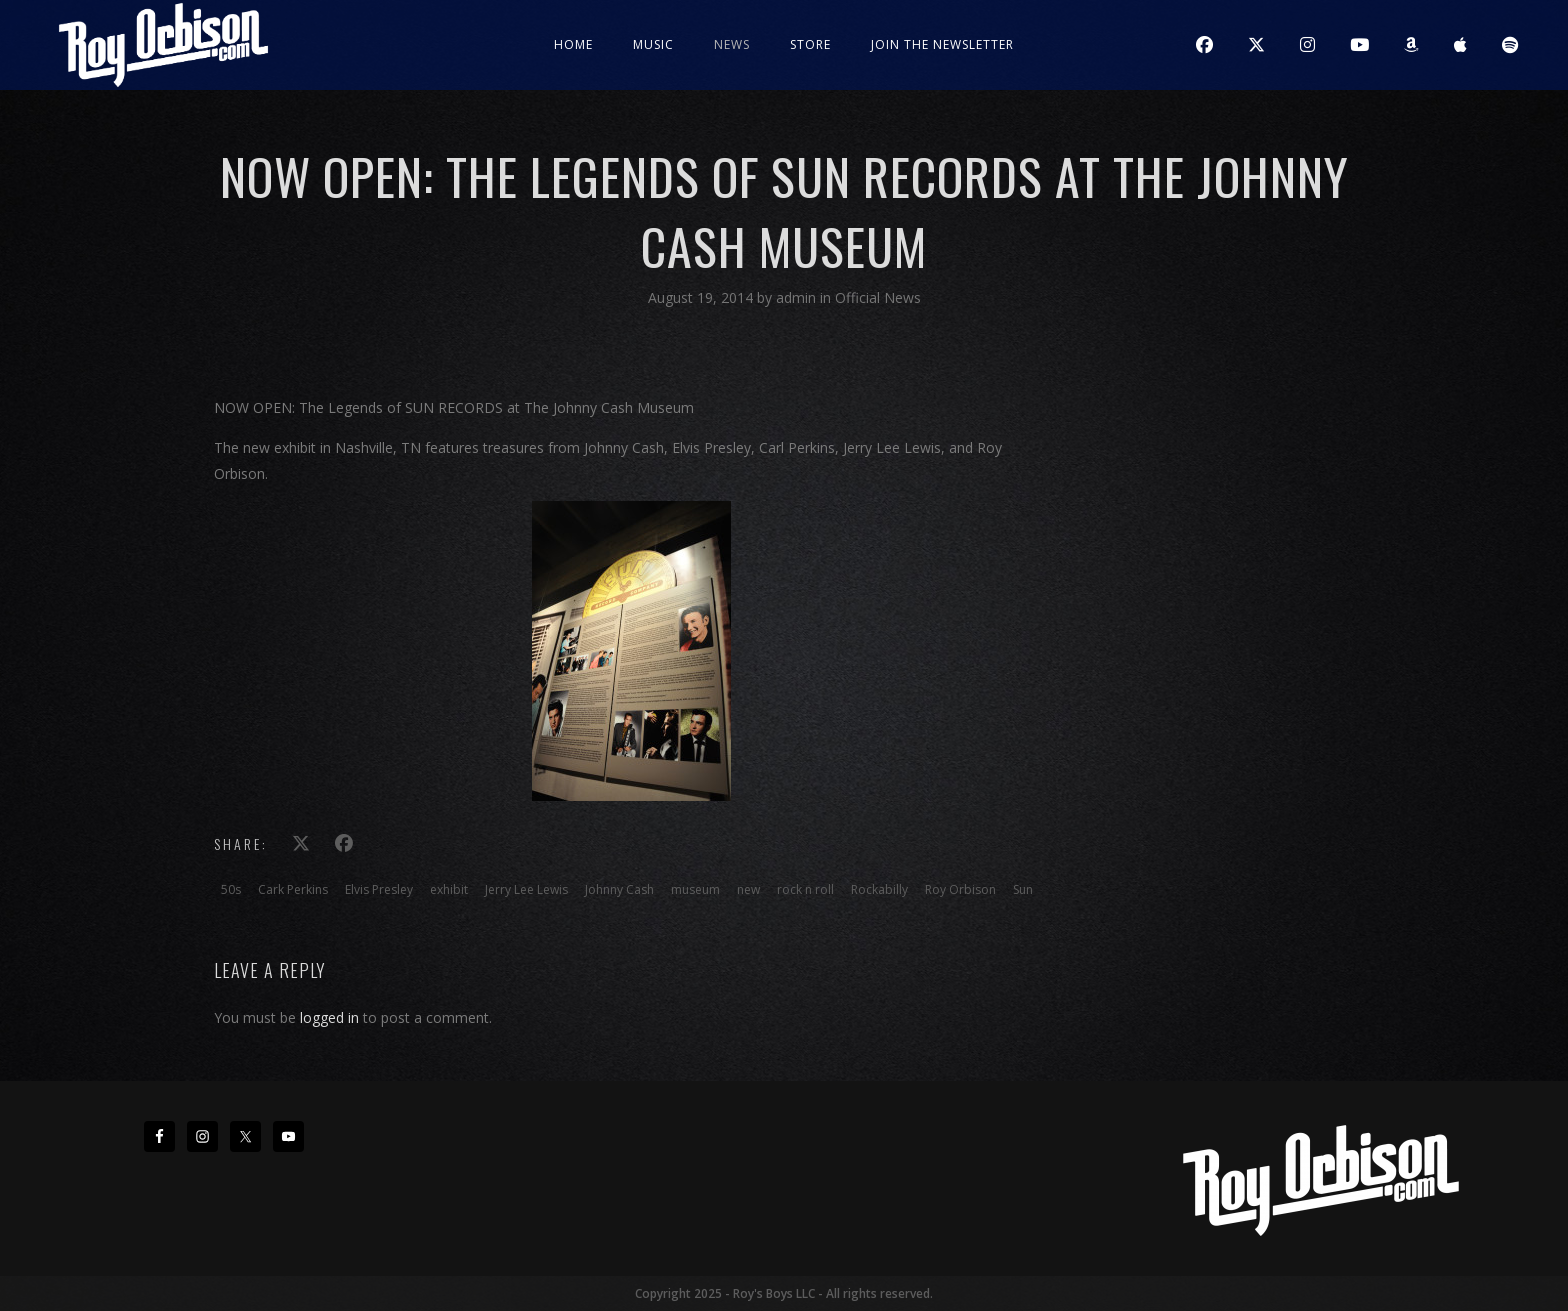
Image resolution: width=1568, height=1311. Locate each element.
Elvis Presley (379, 889)
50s (231, 889)
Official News (878, 297)
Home (573, 44)
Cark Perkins (293, 889)
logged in (329, 1017)
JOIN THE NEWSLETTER (942, 44)
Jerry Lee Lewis (526, 889)
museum (695, 889)
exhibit (449, 889)
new (748, 889)
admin (798, 297)
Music (653, 44)
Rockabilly (879, 889)
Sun (1023, 889)
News (732, 44)
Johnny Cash (619, 889)
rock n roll (805, 889)
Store (810, 44)
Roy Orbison (960, 889)
